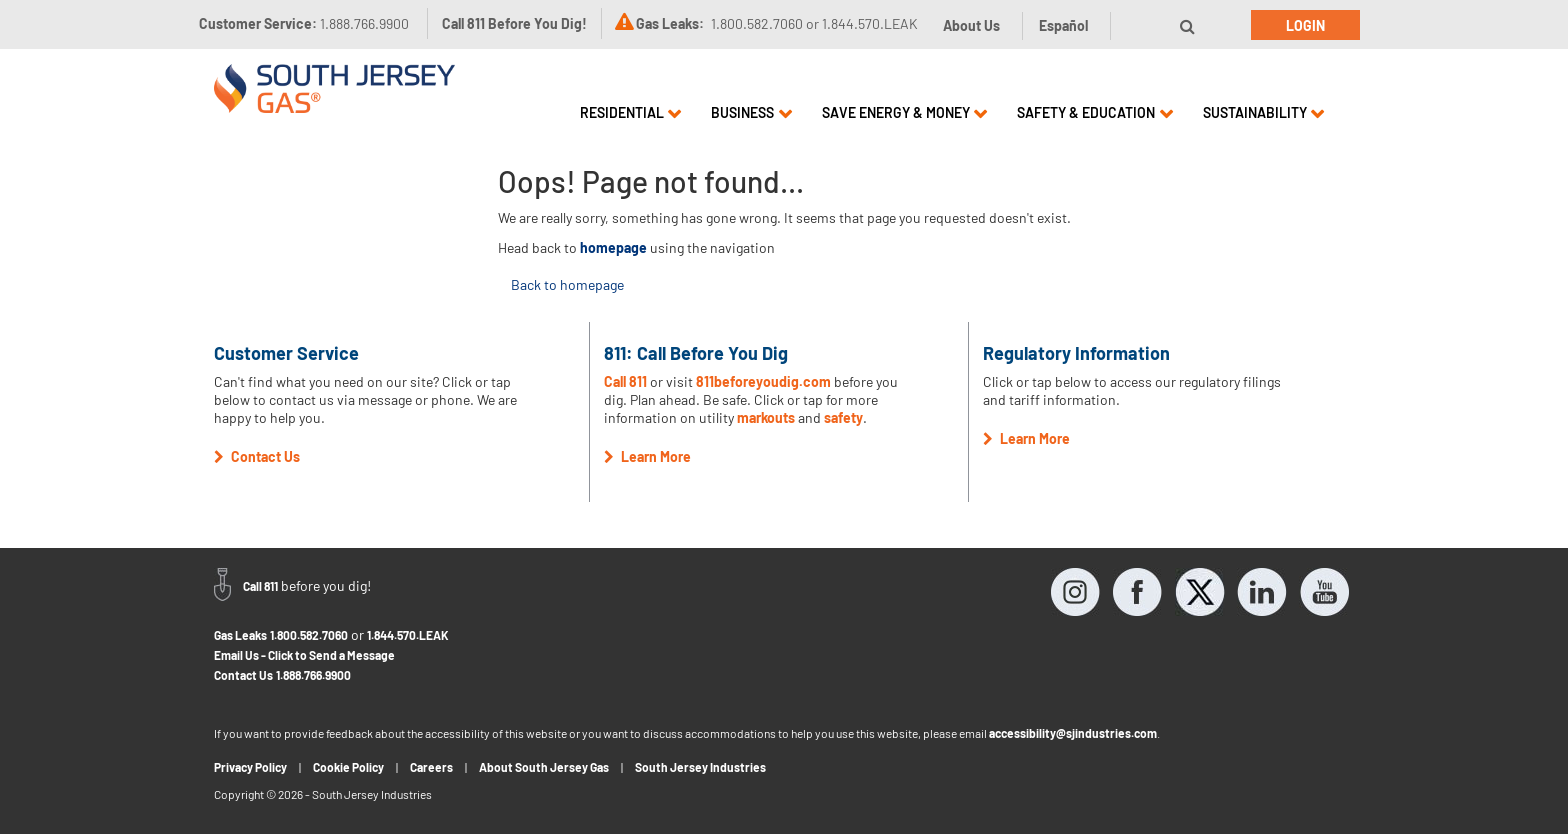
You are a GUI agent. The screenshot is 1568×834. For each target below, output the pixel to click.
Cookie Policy (348, 767)
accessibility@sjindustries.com (1073, 733)
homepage (613, 247)
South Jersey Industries (700, 767)
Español (1063, 25)
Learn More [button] (647, 456)
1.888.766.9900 (313, 675)
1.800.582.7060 (309, 635)
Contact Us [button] (257, 456)
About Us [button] (971, 25)
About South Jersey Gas (544, 767)
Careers (431, 767)
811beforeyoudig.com (763, 381)
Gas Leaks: (670, 23)
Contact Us (243, 675)
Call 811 (625, 381)
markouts (766, 417)
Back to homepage (567, 284)
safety (843, 417)
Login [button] (1305, 25)
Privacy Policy (250, 767)
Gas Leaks (240, 635)
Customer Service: (304, 23)
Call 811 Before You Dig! (514, 23)
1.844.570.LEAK (408, 635)
